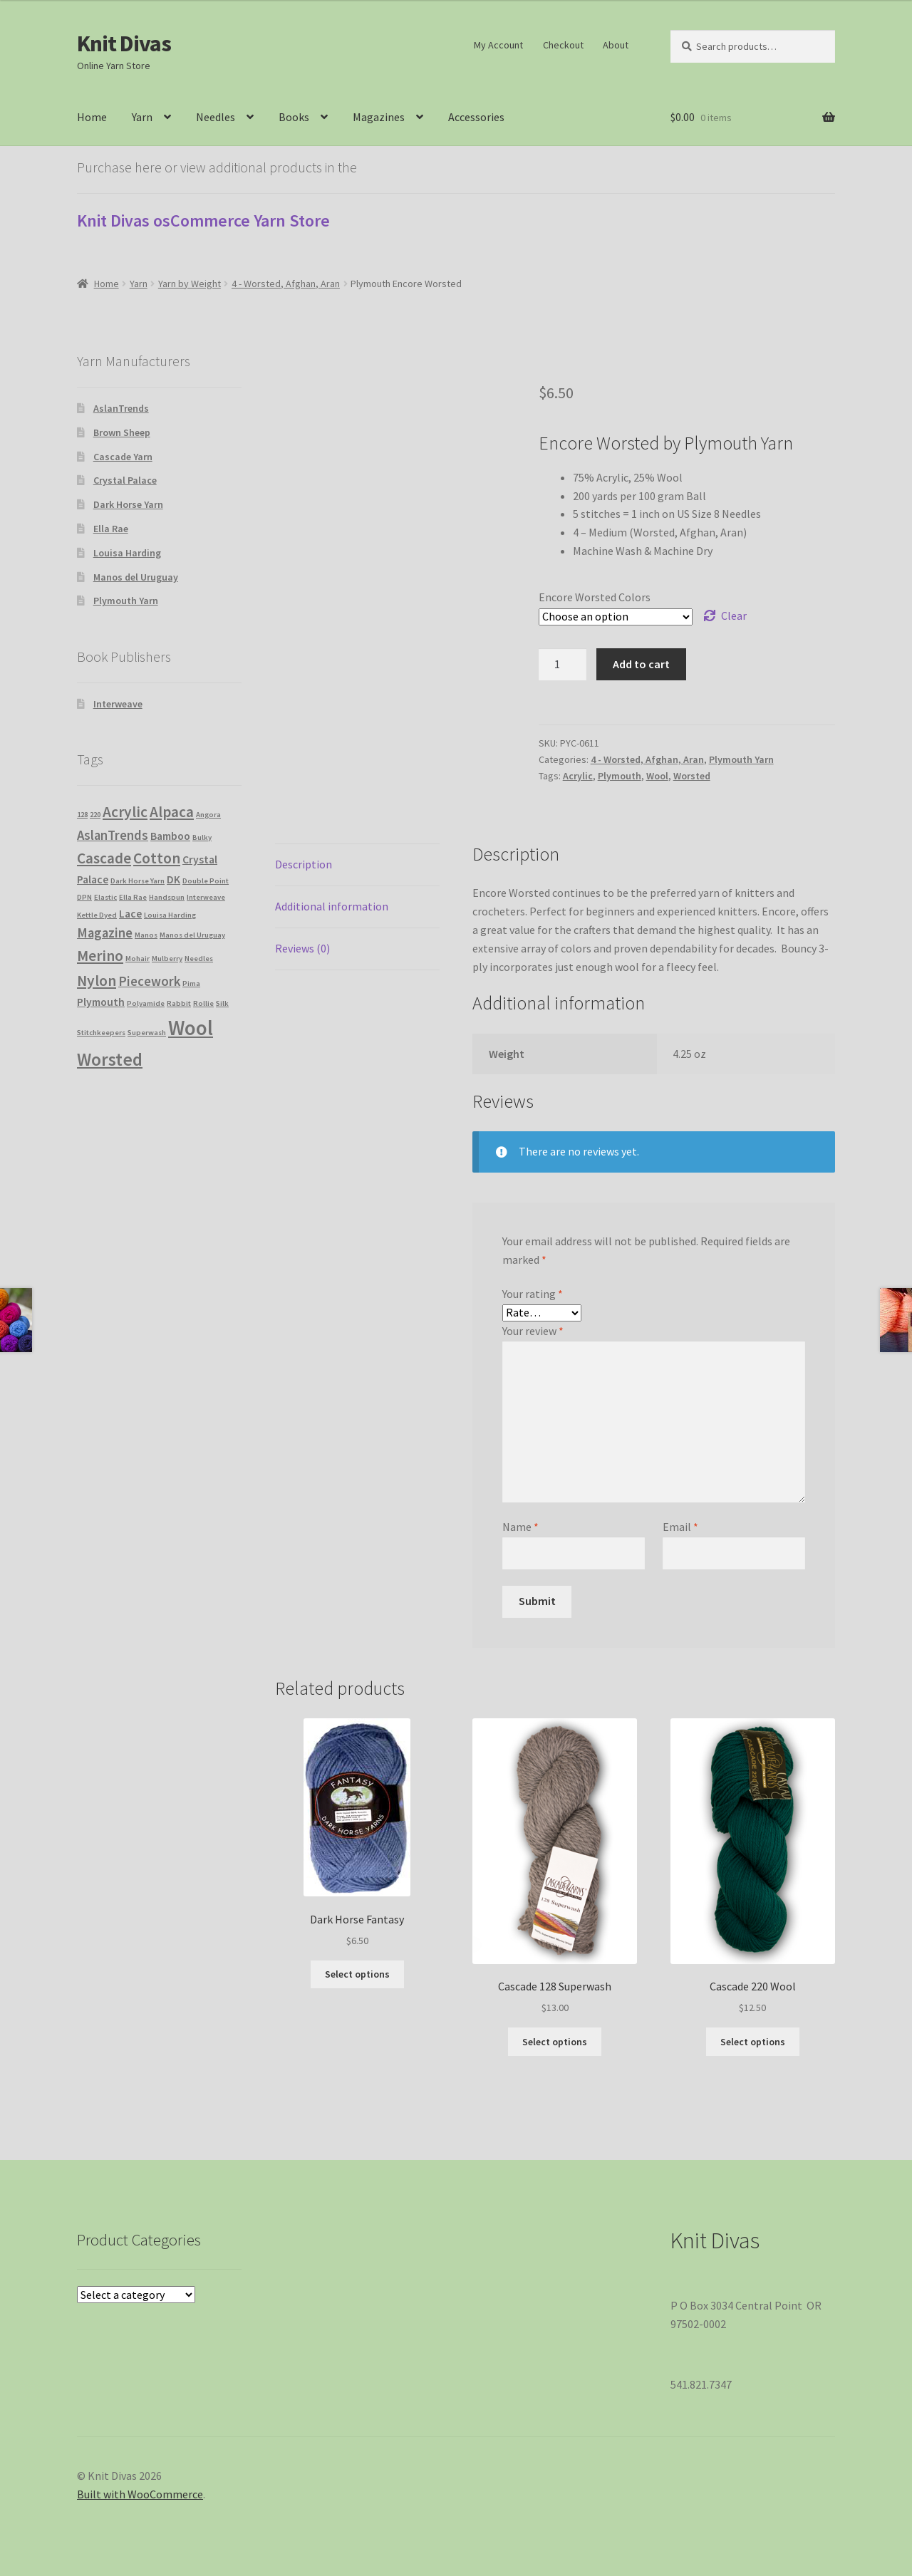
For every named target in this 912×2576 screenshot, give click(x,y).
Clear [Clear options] (734, 615)
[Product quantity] (563, 664)
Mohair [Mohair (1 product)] (137, 958)
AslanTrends (121, 408)
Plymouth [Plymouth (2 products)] (101, 1002)
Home (92, 117)
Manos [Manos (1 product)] (146, 935)
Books (294, 117)
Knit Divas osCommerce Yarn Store (203, 220)
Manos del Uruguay (135, 577)
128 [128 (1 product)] (82, 814)
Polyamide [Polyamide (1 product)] (146, 1003)
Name (520, 1527)
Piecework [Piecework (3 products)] (149, 981)
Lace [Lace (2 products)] (130, 913)
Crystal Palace (125, 480)
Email (680, 1527)
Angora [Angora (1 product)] (208, 814)
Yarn (142, 117)
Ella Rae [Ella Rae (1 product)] (133, 897)
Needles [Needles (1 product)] (199, 958)
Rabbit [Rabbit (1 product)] (179, 1003)
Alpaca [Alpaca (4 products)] (172, 811)
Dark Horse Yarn (128, 504)
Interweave (117, 703)
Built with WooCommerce (140, 2494)
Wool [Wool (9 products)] (190, 1027)
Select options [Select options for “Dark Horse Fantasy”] (357, 1974)
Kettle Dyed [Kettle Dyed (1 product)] (97, 915)
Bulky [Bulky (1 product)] (202, 837)
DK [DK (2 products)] (173, 879)
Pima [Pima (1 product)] (191, 983)
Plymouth (619, 775)
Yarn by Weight (189, 283)
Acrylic (578, 775)
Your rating (532, 1294)
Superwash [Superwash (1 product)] (147, 1032)
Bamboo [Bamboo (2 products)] (170, 836)
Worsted (691, 775)
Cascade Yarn (122, 456)
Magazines (379, 117)
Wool (657, 775)
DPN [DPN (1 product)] (84, 897)
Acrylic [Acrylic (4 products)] (125, 811)
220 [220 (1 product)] (95, 814)
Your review (533, 1331)
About (615, 44)
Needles (215, 117)
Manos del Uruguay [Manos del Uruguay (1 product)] (192, 935)
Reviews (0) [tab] (302, 948)
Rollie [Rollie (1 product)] (203, 1003)
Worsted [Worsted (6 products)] (109, 1059)
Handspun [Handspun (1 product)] (167, 897)
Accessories (476, 117)
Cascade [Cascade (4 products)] (104, 858)
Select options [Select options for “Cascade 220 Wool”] (752, 2041)
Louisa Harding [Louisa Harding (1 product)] (170, 915)
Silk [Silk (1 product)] (222, 1003)
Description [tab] (303, 864)
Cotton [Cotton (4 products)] (156, 858)
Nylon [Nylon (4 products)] (96, 980)
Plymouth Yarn (741, 759)
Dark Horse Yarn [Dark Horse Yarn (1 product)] (137, 881)
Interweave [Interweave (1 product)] (206, 897)
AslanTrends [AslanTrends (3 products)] (112, 835)
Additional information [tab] (331, 906)
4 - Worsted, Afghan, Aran (286, 283)
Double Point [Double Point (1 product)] (205, 881)
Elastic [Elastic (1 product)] (105, 897)
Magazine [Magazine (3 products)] (105, 933)
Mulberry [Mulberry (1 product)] (167, 958)
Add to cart (641, 664)
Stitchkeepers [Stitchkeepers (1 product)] (101, 1032)
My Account (498, 44)
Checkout (563, 44)
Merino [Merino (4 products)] (100, 955)
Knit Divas (124, 43)
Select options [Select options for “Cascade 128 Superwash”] (554, 2041)
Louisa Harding (127, 552)
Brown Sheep (121, 432)
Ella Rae (110, 528)
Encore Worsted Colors (595, 597)
